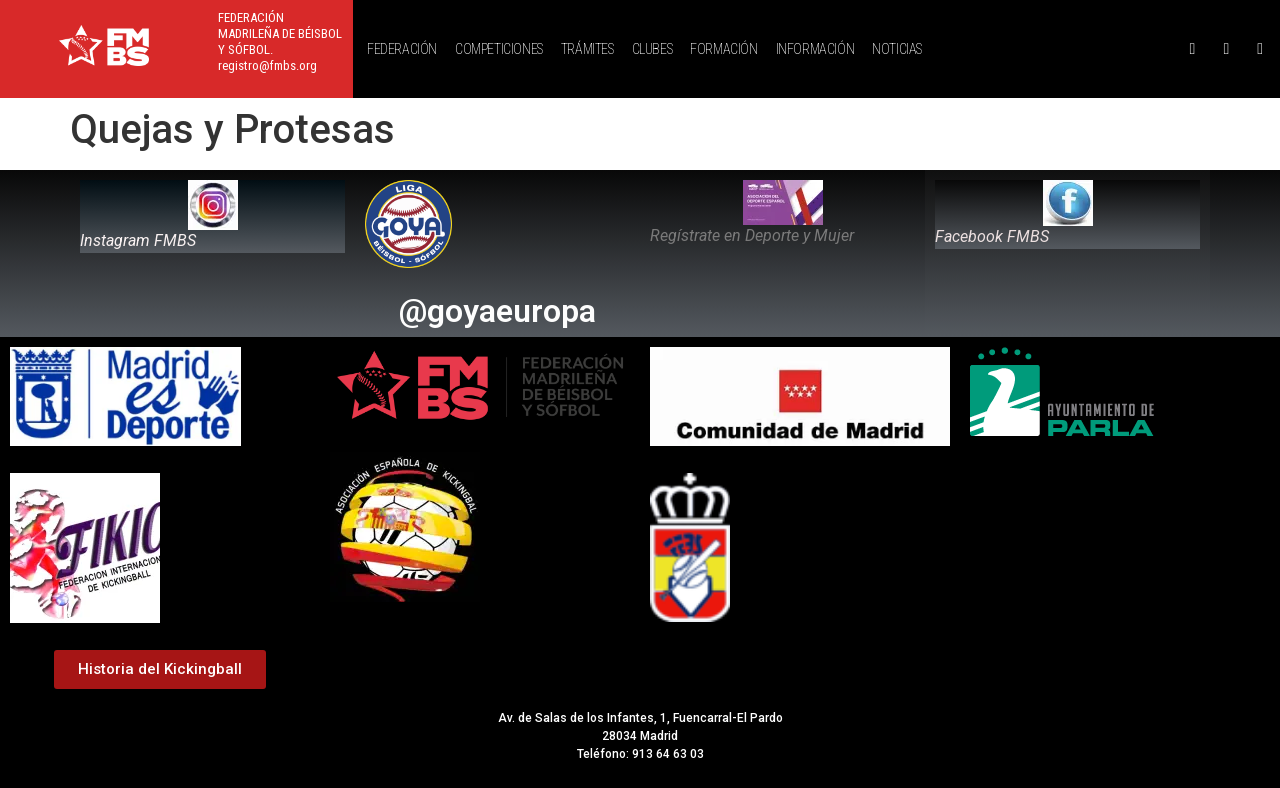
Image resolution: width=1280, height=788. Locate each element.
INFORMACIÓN (815, 49)
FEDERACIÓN (402, 49)
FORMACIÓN (723, 49)
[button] (407, 49)
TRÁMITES (587, 49)
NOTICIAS (897, 49)
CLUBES (652, 49)
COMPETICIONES (499, 49)
